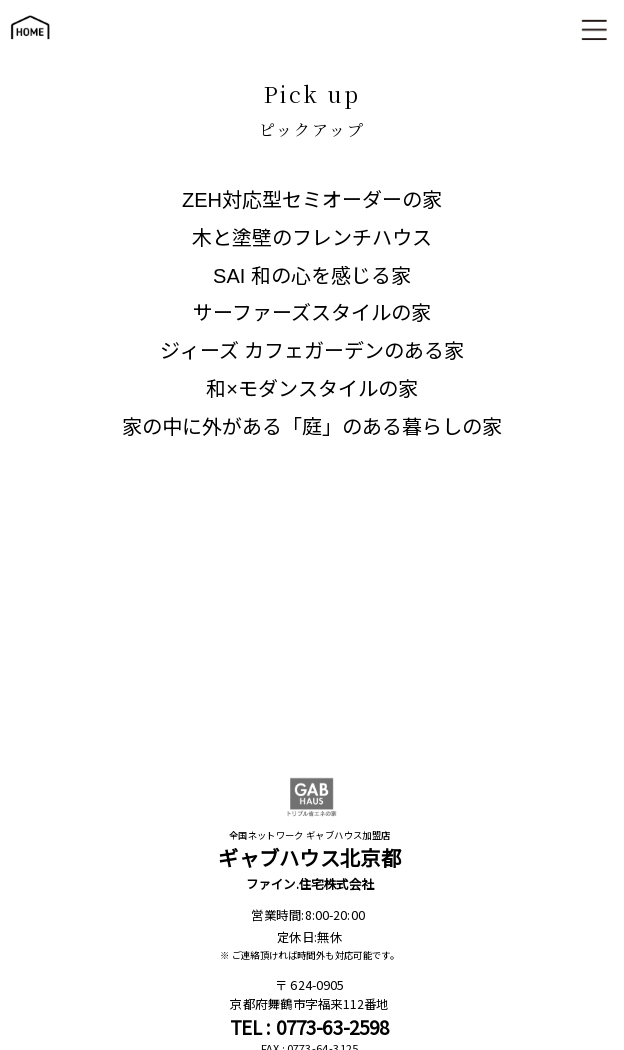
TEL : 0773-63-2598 (310, 1027)
